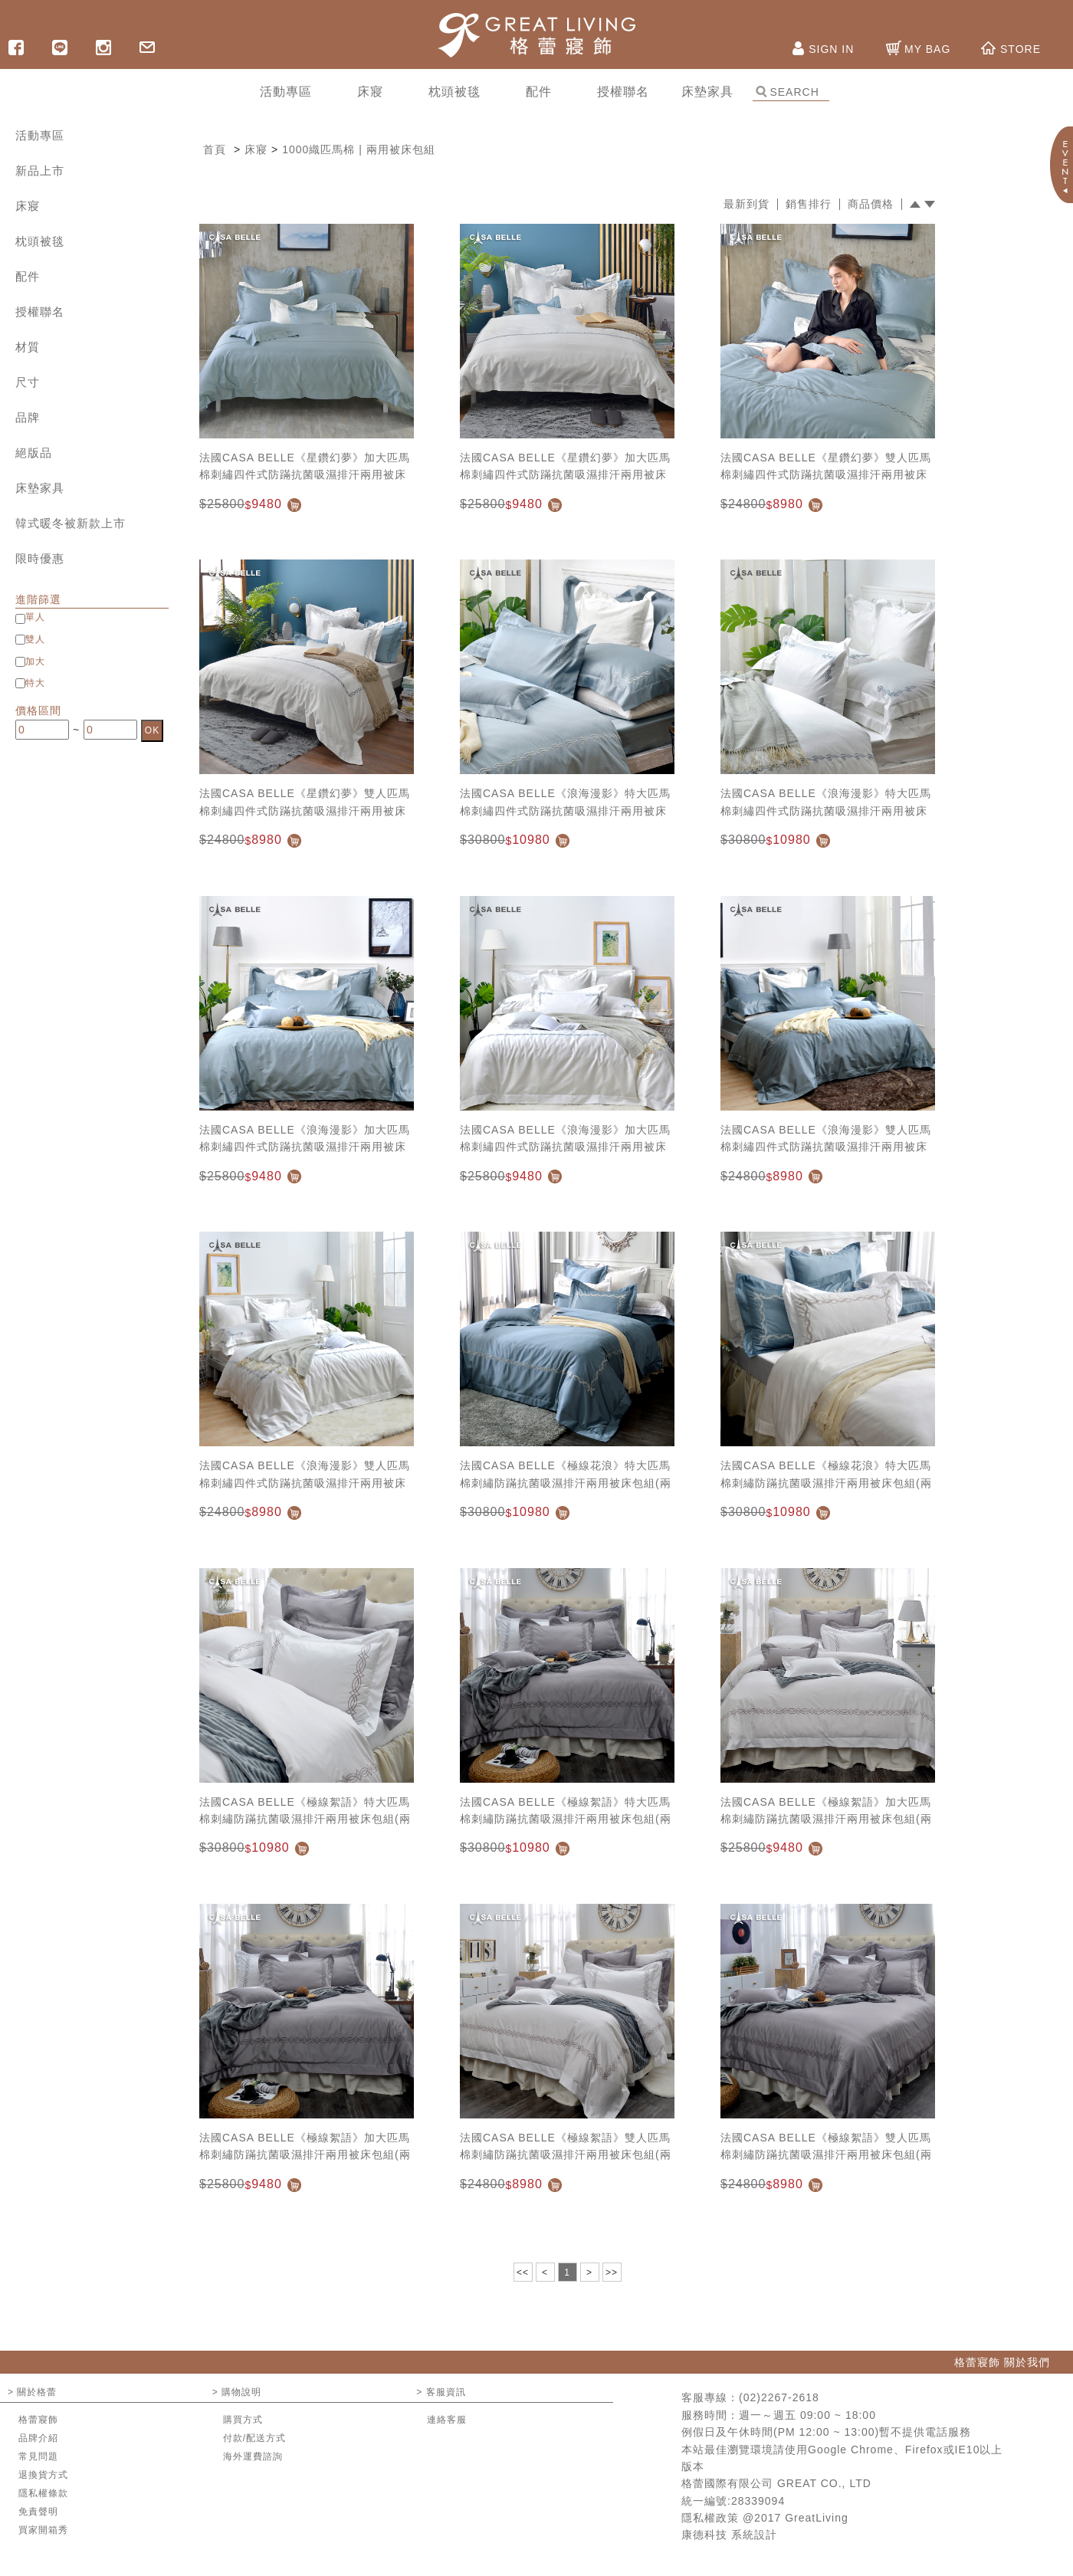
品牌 (27, 417)
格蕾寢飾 (38, 2419)
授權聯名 (39, 311)
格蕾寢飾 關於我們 (1002, 2362)
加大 (35, 661)
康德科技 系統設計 (729, 2534)
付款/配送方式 (254, 2438)
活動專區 (39, 135)
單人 (35, 617)
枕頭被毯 (39, 241)
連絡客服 (447, 2419)
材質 (27, 346)
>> (611, 2272)
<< (523, 2272)
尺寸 (27, 382)
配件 (27, 276)
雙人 (35, 639)
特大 (35, 683)
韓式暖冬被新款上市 (70, 523)
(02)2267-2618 (779, 2397)
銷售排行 (809, 204)
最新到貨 (746, 204)
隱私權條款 (43, 2493)
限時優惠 (39, 558)
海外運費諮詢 (253, 2456)
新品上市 (39, 170)
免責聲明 (38, 2511)
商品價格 (871, 204)
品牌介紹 (38, 2438)
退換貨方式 (43, 2474)
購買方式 (243, 2419)
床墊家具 (39, 487)
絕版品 (33, 452)
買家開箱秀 (43, 2530)
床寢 (27, 205)
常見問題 (38, 2456)
